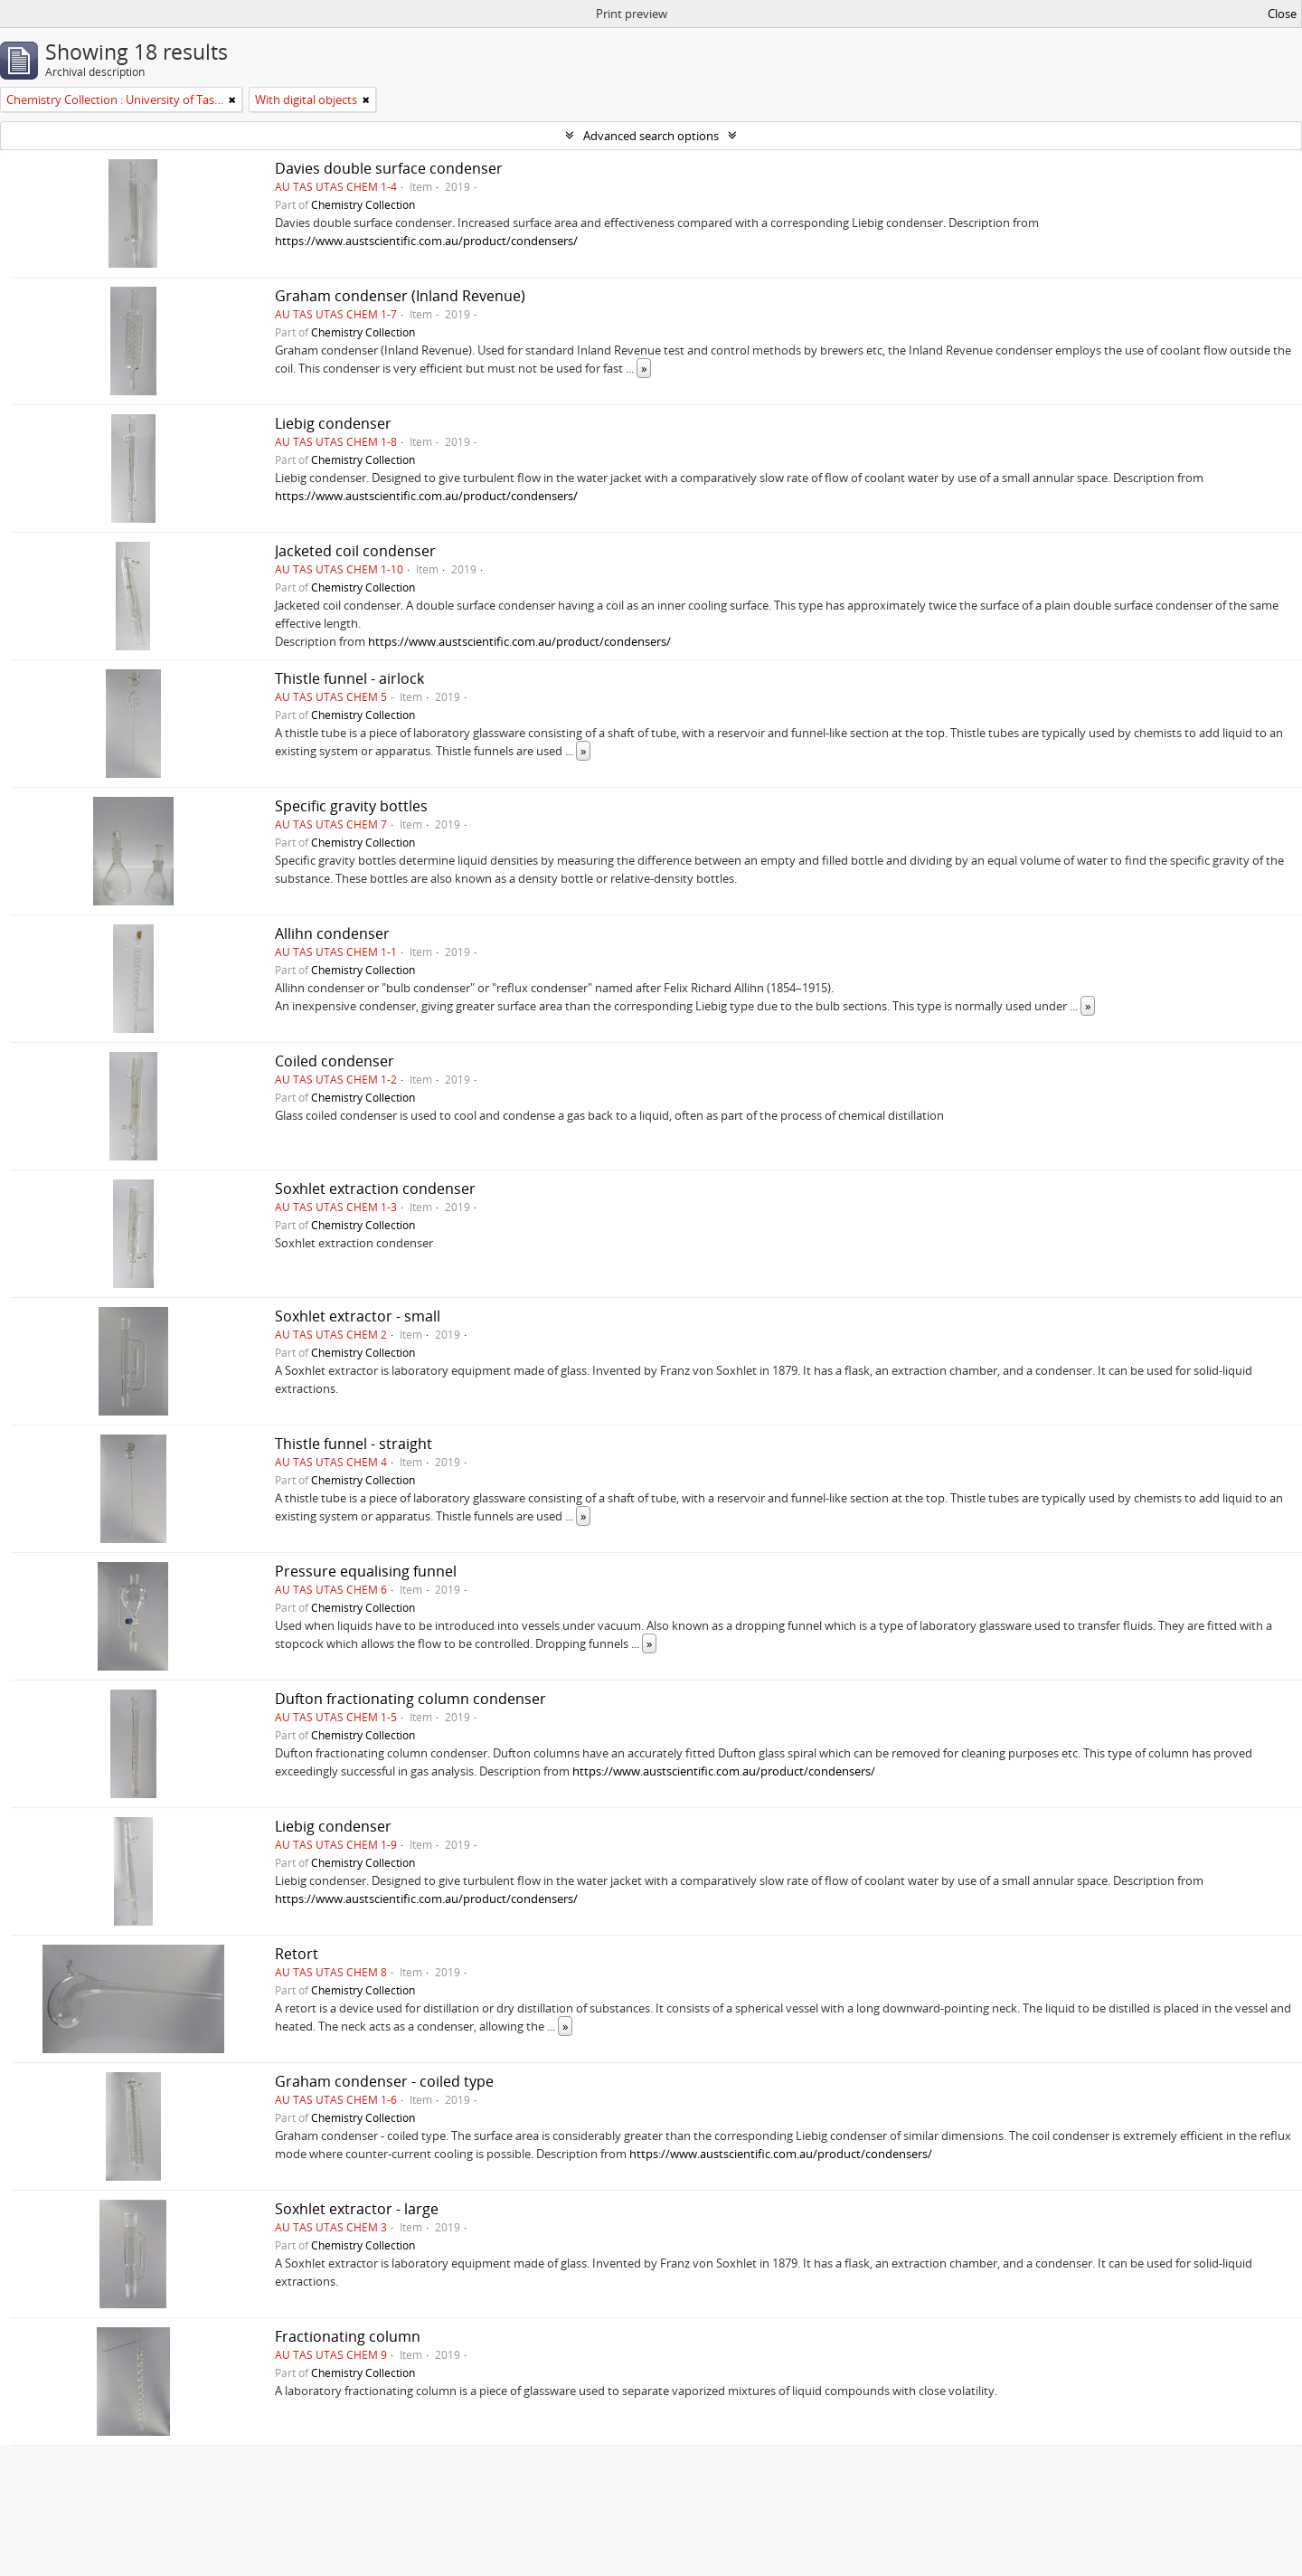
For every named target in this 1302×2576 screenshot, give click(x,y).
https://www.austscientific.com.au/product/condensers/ (426, 240)
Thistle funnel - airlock (349, 678)
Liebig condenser (333, 423)
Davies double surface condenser (389, 168)
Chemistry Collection (363, 204)
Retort (296, 1954)
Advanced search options (651, 136)
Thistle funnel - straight (353, 1444)
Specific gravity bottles (351, 806)
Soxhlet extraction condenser (375, 1188)
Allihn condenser (332, 933)
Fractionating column (347, 2336)
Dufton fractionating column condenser (410, 1699)
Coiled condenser (334, 1061)
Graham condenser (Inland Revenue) (400, 296)
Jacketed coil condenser (355, 551)
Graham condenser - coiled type (384, 2081)
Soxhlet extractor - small (357, 1316)
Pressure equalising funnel (366, 1571)
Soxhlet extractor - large (357, 2209)
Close (1282, 13)
